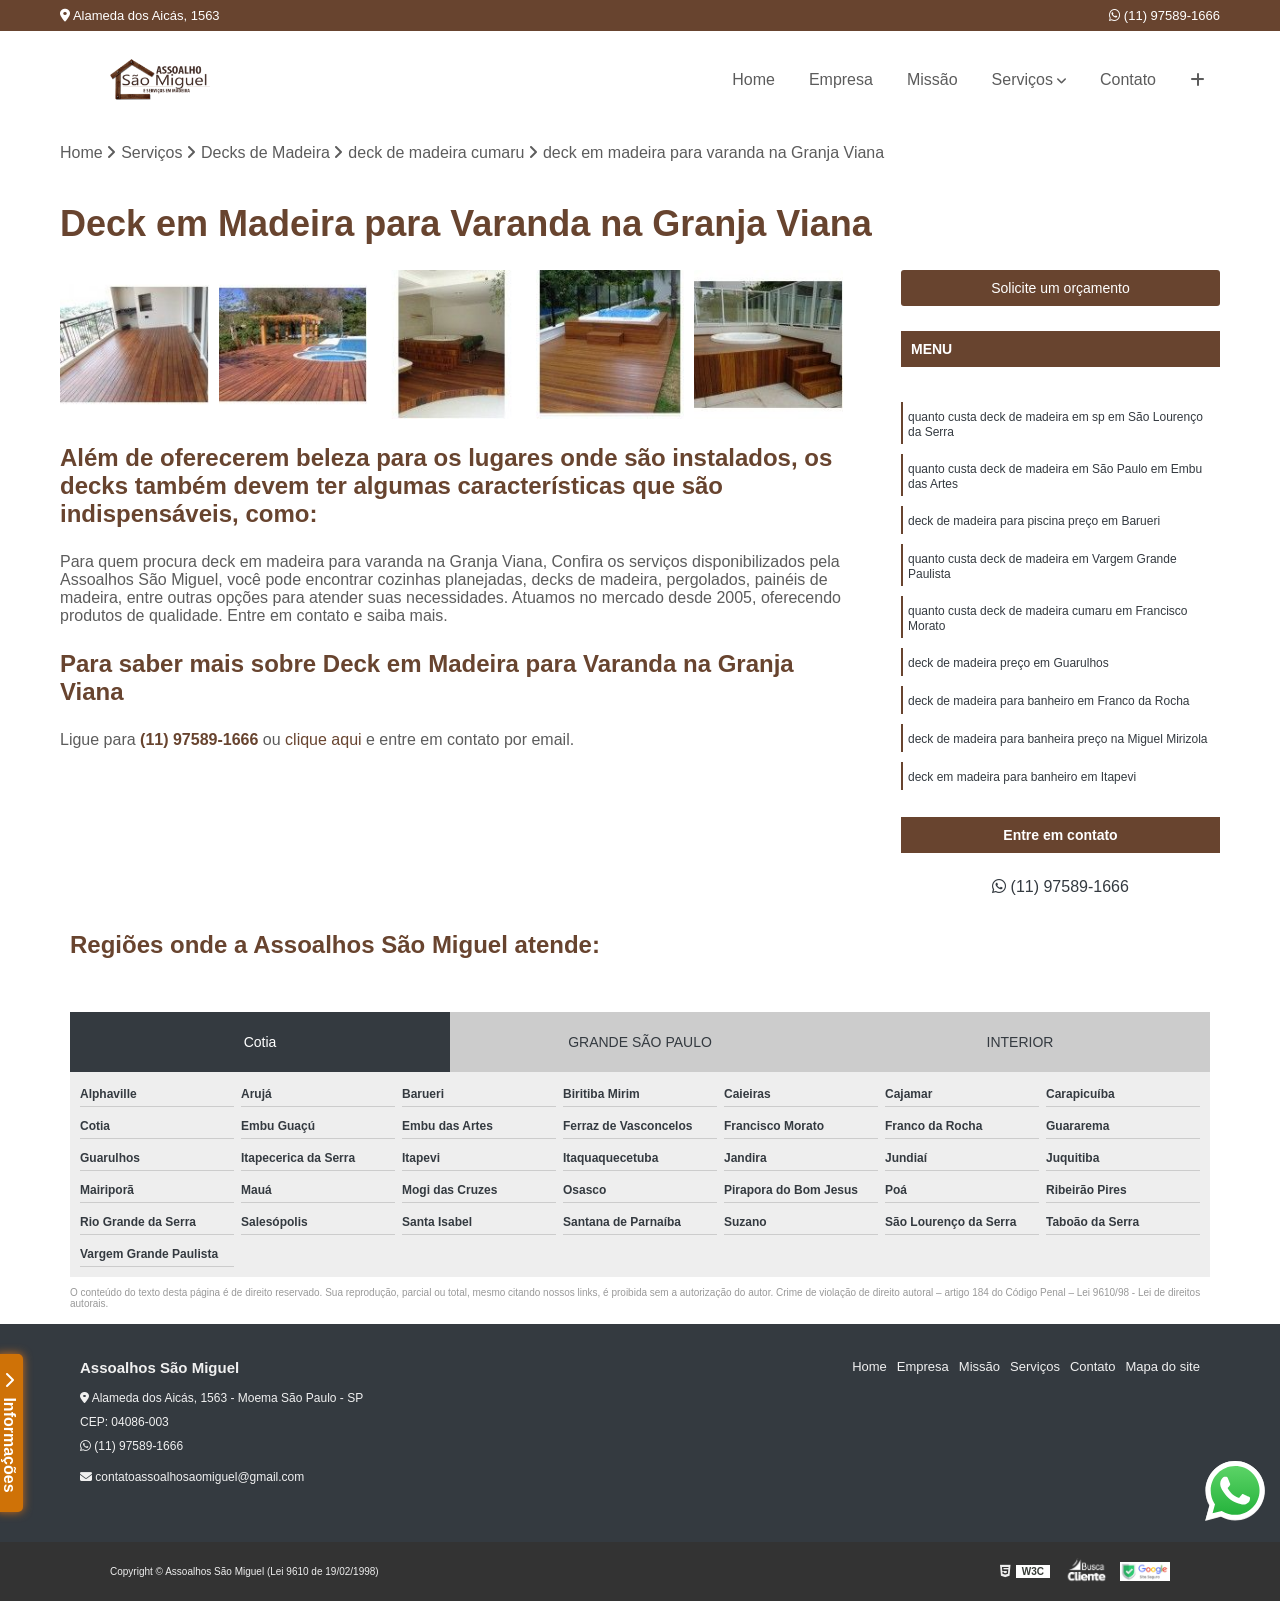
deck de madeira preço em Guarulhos (1008, 663)
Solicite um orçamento (1060, 288)
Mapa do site (1162, 1366)
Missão (932, 79)
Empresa (841, 79)
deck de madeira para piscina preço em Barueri (1034, 521)
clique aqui (323, 739)
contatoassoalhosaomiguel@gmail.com (192, 1477)
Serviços (1022, 79)
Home (753, 79)
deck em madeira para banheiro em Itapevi (1022, 777)
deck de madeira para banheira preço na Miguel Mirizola (1058, 739)
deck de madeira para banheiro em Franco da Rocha (1049, 701)
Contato (1128, 79)
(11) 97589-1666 (1164, 15)
